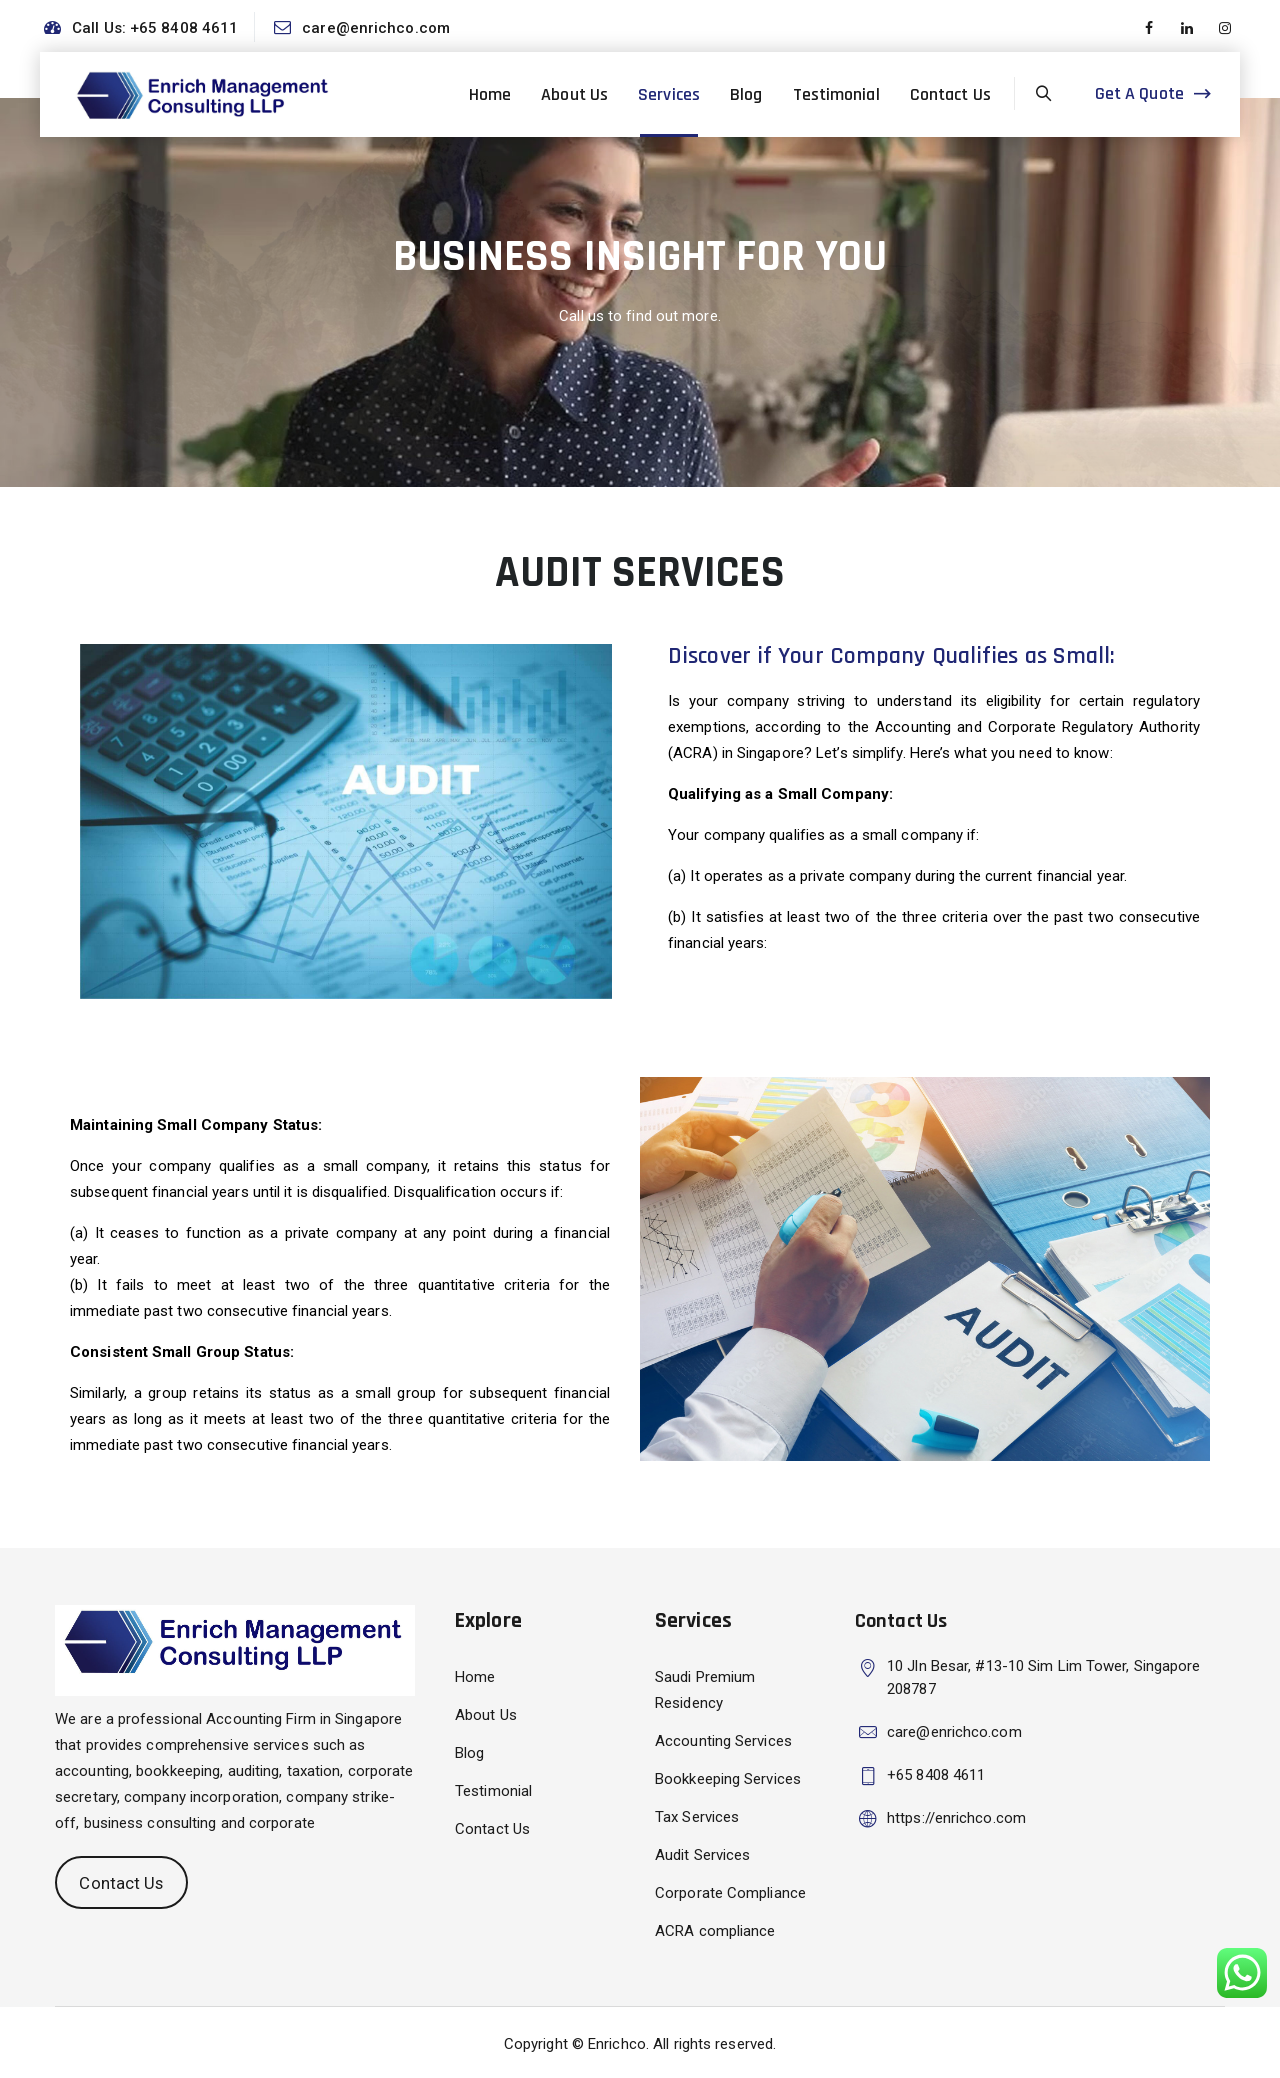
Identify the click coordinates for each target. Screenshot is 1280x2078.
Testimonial (836, 94)
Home (490, 94)
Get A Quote (1139, 93)
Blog (746, 94)
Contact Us (950, 94)
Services (669, 94)
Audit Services (702, 1855)
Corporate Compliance (730, 1893)
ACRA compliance (715, 1931)
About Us (574, 94)
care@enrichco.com (376, 28)
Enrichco (617, 2044)
